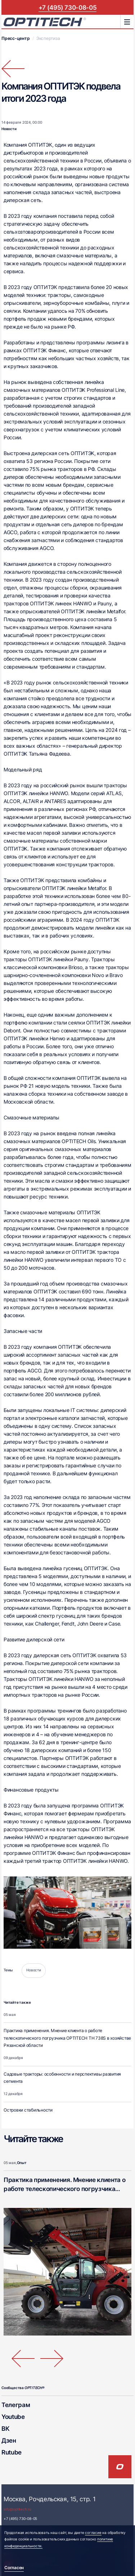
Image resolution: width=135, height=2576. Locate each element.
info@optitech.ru (17, 2509)
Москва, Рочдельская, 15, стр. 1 (49, 2499)
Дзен (8, 2440)
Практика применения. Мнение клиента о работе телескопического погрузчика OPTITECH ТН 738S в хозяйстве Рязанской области (67, 2038)
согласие (93, 2532)
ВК (5, 2428)
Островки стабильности (28, 2110)
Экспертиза (48, 38)
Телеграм (15, 2404)
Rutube (11, 2452)
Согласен (14, 2567)
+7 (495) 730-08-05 (68, 7)
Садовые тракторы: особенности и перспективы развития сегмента (62, 2077)
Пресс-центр (15, 38)
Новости (9, 129)
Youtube (13, 2416)
